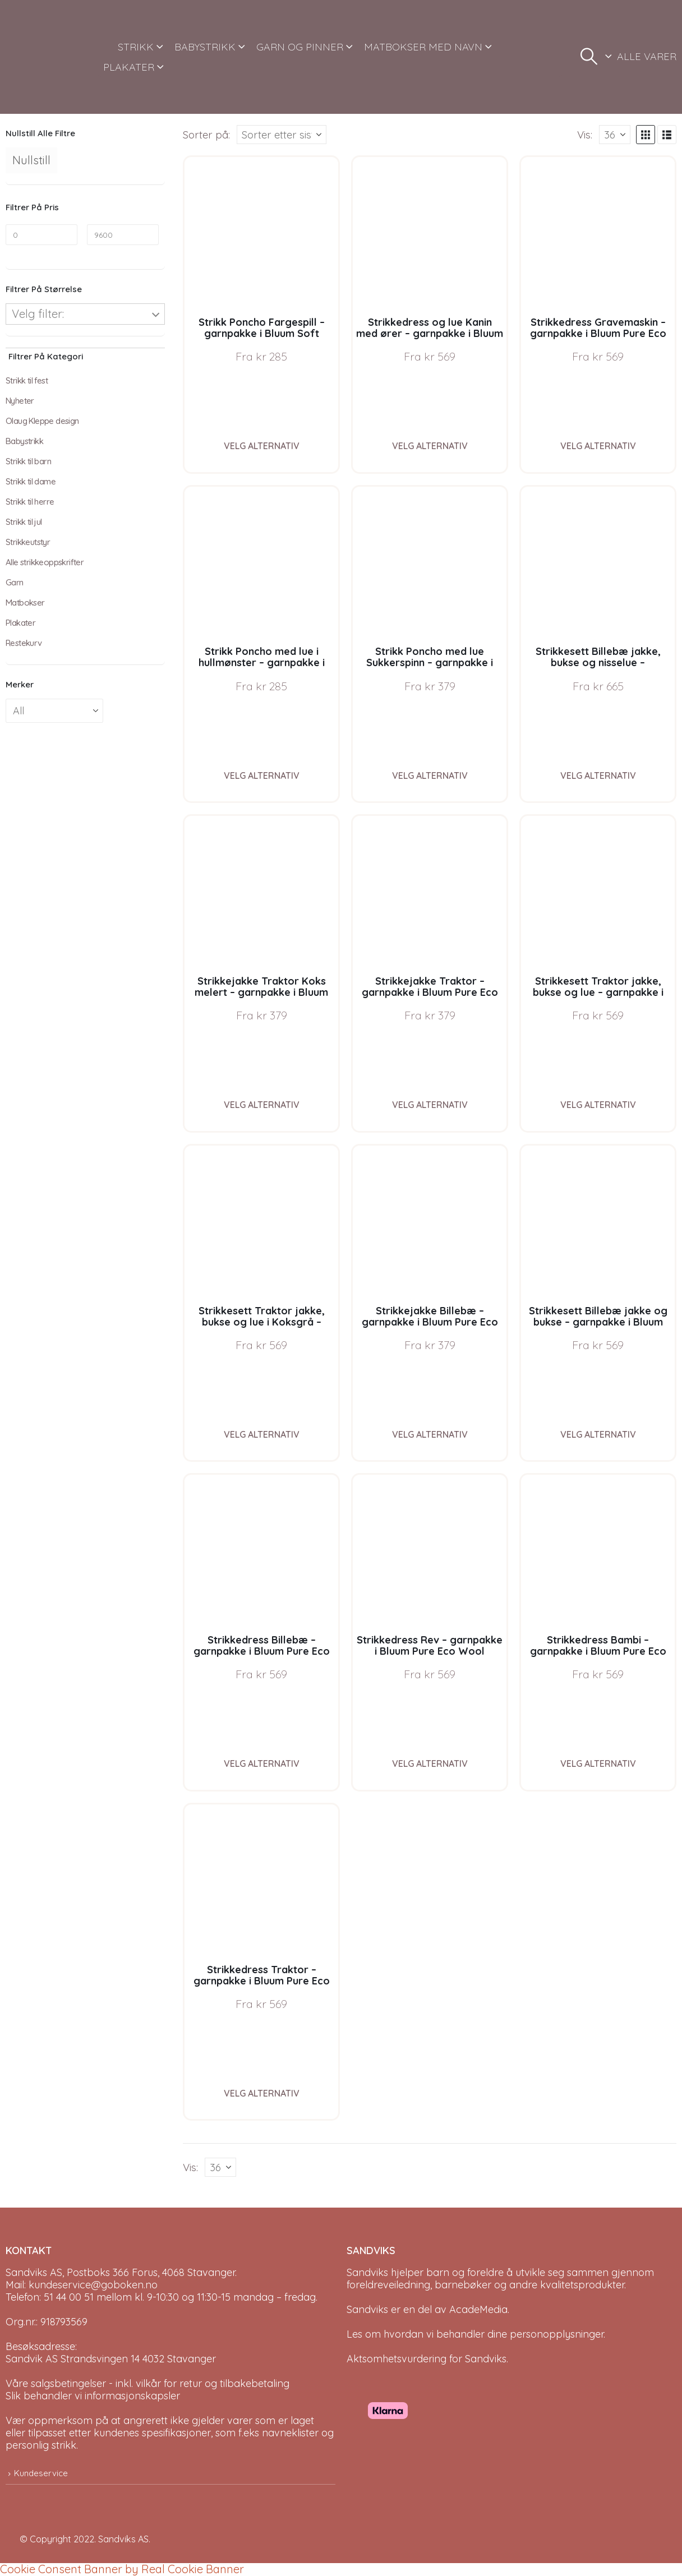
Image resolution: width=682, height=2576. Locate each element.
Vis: (584, 134)
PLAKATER (128, 67)
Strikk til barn (28, 461)
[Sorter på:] (281, 134)
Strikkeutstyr (28, 542)
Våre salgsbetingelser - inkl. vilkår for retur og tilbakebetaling (147, 2383)
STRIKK (136, 46)
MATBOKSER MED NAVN (423, 46)
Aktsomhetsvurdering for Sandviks (426, 2358)
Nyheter (20, 400)
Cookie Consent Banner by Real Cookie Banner (122, 2569)
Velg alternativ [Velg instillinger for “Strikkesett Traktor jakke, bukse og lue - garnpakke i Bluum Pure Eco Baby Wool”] (598, 1104)
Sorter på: (206, 134)
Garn (15, 582)
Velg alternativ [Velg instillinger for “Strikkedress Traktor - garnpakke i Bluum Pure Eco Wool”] (261, 2093)
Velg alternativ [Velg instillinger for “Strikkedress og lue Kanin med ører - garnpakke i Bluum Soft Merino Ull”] (430, 445)
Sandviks (367, 2272)
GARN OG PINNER (299, 46)
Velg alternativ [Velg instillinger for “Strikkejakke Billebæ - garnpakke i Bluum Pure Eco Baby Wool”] (430, 1434)
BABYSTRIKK (205, 46)
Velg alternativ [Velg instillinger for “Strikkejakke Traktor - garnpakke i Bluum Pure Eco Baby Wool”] (430, 1104)
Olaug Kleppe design (42, 421)
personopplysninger (556, 2334)
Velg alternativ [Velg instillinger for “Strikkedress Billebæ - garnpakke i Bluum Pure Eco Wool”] (261, 1763)
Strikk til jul (24, 521)
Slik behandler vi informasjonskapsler (93, 2395)
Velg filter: (38, 314)
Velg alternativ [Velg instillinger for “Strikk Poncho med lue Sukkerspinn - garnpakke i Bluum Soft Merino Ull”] (430, 775)
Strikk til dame (31, 481)
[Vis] (614, 134)
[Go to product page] (261, 234)
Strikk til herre (30, 501)
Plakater (20, 622)
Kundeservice (41, 2473)
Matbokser (25, 602)
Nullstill (31, 160)
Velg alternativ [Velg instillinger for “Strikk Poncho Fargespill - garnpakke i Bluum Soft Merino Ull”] (261, 445)
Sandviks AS (123, 2539)
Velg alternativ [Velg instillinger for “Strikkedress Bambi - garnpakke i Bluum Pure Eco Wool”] (598, 1763)
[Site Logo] (47, 57)
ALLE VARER (646, 56)
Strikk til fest (27, 380)
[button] (589, 56)
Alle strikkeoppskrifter (45, 562)
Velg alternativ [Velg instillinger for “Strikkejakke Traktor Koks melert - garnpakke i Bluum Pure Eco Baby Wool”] (261, 1104)
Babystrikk (24, 441)
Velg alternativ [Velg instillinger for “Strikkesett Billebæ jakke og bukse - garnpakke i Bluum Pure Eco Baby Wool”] (598, 1434)
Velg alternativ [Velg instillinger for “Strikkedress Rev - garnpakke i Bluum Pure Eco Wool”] (430, 1763)
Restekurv (24, 643)
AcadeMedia (478, 2309)
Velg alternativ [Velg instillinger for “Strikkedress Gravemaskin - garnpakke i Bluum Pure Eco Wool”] (598, 445)
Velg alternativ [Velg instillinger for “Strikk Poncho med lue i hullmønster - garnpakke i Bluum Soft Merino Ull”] (261, 775)
